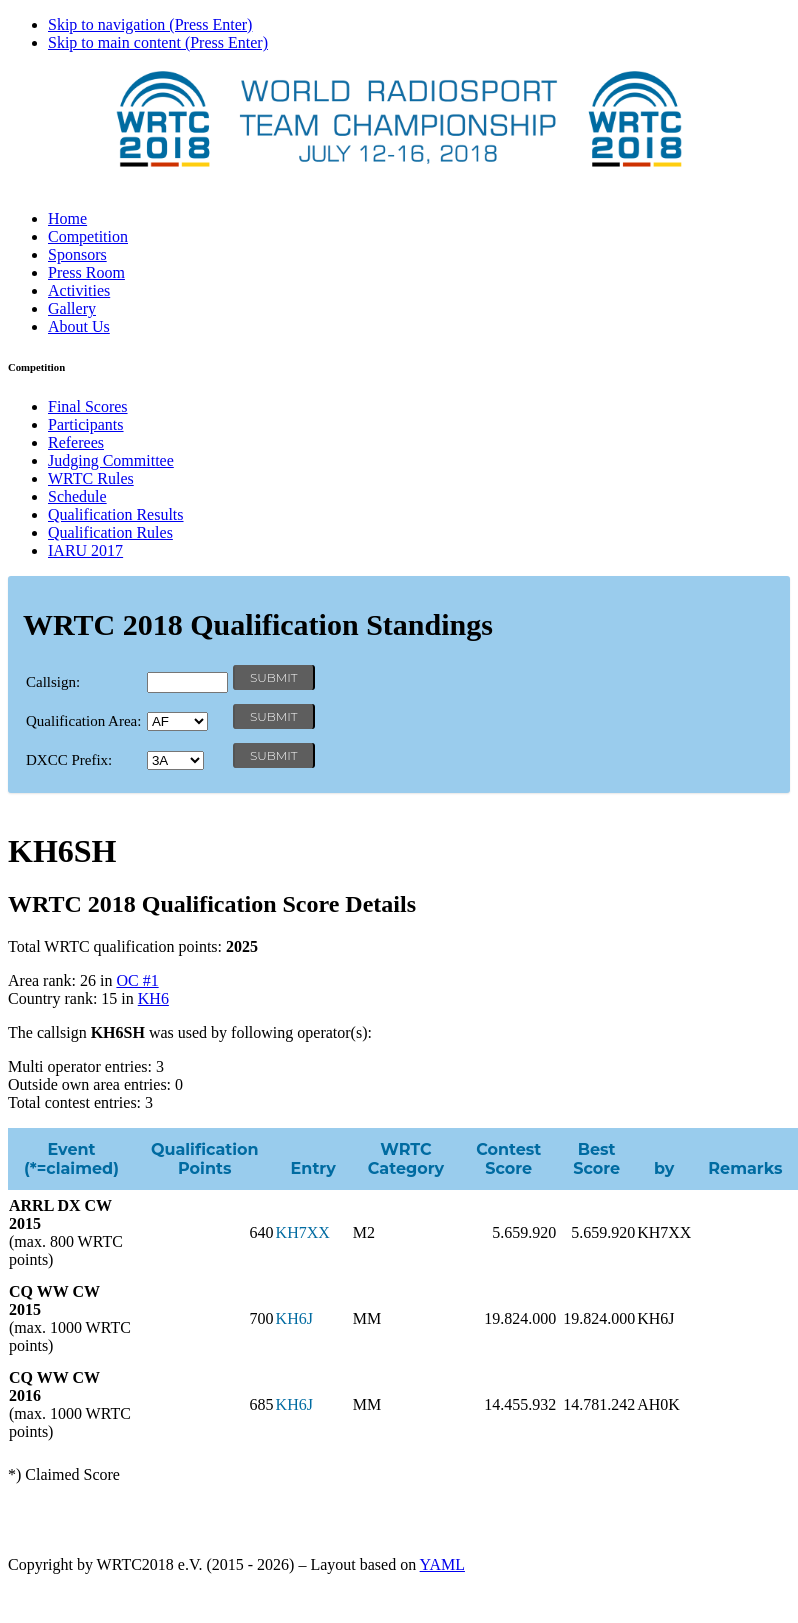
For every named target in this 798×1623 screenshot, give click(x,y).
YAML (442, 1564)
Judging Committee (111, 460)
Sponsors (77, 254)
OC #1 (137, 980)
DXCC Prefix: (69, 760)
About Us (79, 326)
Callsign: (53, 682)
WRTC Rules (91, 478)
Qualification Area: (83, 721)
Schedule (77, 496)
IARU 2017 (85, 550)
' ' (177, 721)
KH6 (153, 998)
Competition (88, 236)
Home (67, 218)
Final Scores (88, 406)
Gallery (72, 308)
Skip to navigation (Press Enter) (150, 24)
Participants (86, 424)
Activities (79, 290)
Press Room (86, 272)
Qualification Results (116, 514)
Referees (76, 442)
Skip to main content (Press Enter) (158, 42)
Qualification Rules (110, 532)
